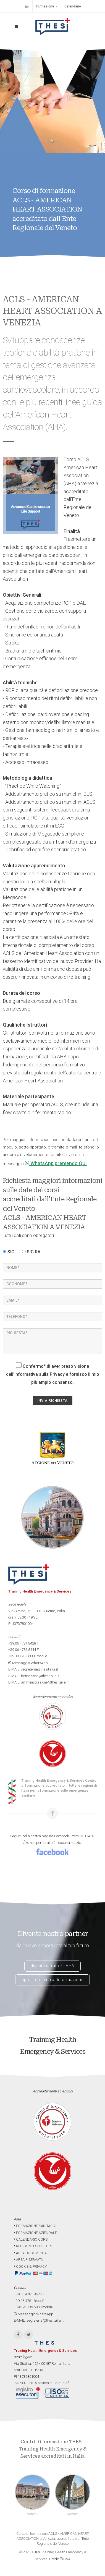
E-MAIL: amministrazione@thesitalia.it (38, 1682)
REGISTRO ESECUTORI (33, 2246)
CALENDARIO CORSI (31, 2239)
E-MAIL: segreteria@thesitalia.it (33, 1669)
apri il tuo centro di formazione (52, 1979)
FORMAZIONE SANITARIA (35, 2226)
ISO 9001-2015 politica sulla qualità (42, 2383)
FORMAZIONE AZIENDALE (35, 2233)
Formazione (47, 6)
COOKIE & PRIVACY (30, 2266)
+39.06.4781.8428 (22, 1643)
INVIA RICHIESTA (53, 1401)
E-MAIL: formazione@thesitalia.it (33, 1676)
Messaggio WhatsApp (28, 1663)
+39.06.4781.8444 (22, 1650)
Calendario (72, 6)
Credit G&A (59, 2559)
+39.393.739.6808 (22, 1656)
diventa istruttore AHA (52, 1966)
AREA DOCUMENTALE (32, 2253)
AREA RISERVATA (28, 2259)
